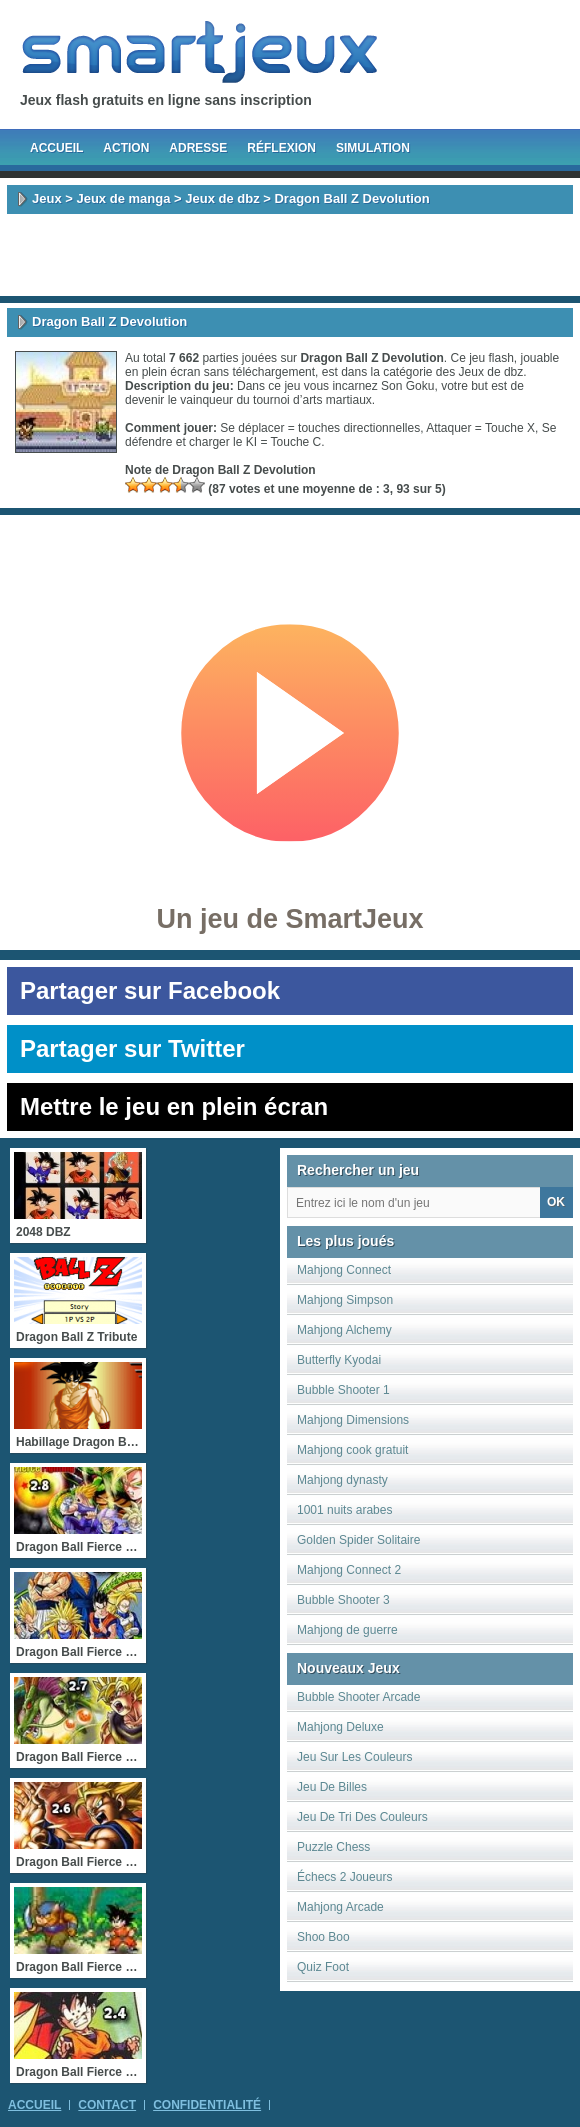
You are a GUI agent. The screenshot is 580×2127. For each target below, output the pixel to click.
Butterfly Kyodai (339, 1360)
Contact (107, 2105)
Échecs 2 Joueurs (344, 1877)
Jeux (47, 198)
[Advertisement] (290, 255)
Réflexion (281, 148)
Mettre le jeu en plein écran (174, 1106)
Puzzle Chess (333, 1847)
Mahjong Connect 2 (349, 1570)
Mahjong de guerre (347, 1630)
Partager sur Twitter (132, 1048)
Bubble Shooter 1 (343, 1390)
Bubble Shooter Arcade (358, 1697)
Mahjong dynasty (342, 1480)
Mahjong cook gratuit (352, 1450)
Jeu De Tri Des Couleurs (362, 1817)
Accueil (56, 148)
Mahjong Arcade (340, 1907)
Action (126, 148)
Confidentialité (207, 2105)
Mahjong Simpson (345, 1300)
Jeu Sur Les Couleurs (354, 1757)
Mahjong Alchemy (344, 1330)
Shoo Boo (323, 1937)
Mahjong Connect (344, 1270)
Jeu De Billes (332, 1787)
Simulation (373, 148)
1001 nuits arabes (344, 1510)
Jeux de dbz (222, 198)
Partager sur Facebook (150, 990)
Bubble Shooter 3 (343, 1600)
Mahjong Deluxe (340, 1727)
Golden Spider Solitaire (358, 1540)
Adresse (198, 148)
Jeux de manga (123, 198)
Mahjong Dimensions (353, 1420)
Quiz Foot (323, 1967)
